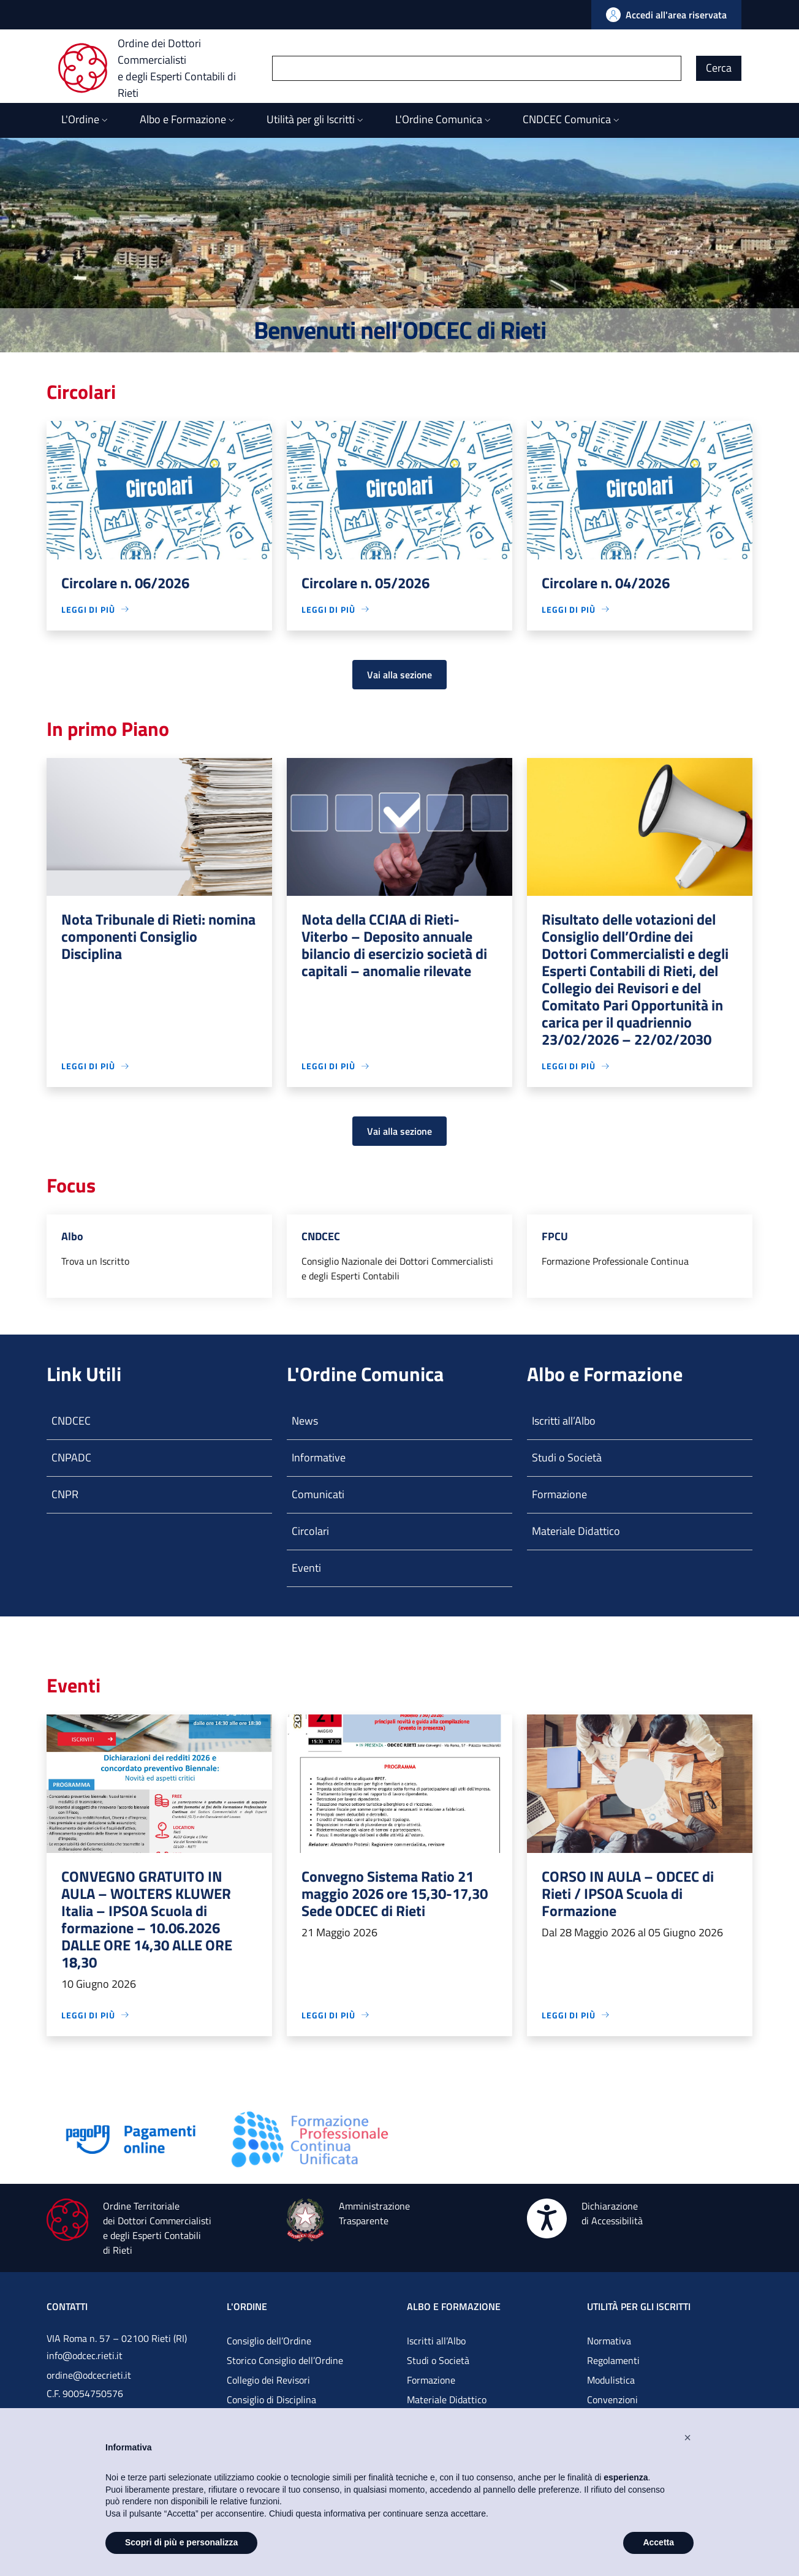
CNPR (64, 1494)
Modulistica (611, 2380)
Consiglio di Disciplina (271, 2399)
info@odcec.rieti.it (85, 2355)
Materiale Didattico (576, 1531)
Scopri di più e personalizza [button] (181, 2542)
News (305, 1420)
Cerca (719, 67)
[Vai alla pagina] (131, 2138)
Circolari (310, 1531)
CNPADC (71, 1457)
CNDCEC (71, 1420)
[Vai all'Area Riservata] (666, 14)
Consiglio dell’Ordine (269, 2340)
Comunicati (318, 1494)
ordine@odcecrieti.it (89, 2375)
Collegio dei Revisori (268, 2380)
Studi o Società (567, 1457)
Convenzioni (612, 2399)
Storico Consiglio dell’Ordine (285, 2360)
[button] (687, 2437)
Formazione (559, 1494)
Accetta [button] (658, 2542)
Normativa (609, 2340)
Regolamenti (613, 2360)
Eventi (306, 1567)
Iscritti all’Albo (564, 1420)
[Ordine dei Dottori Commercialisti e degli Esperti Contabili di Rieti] (165, 68)
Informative (319, 1457)
